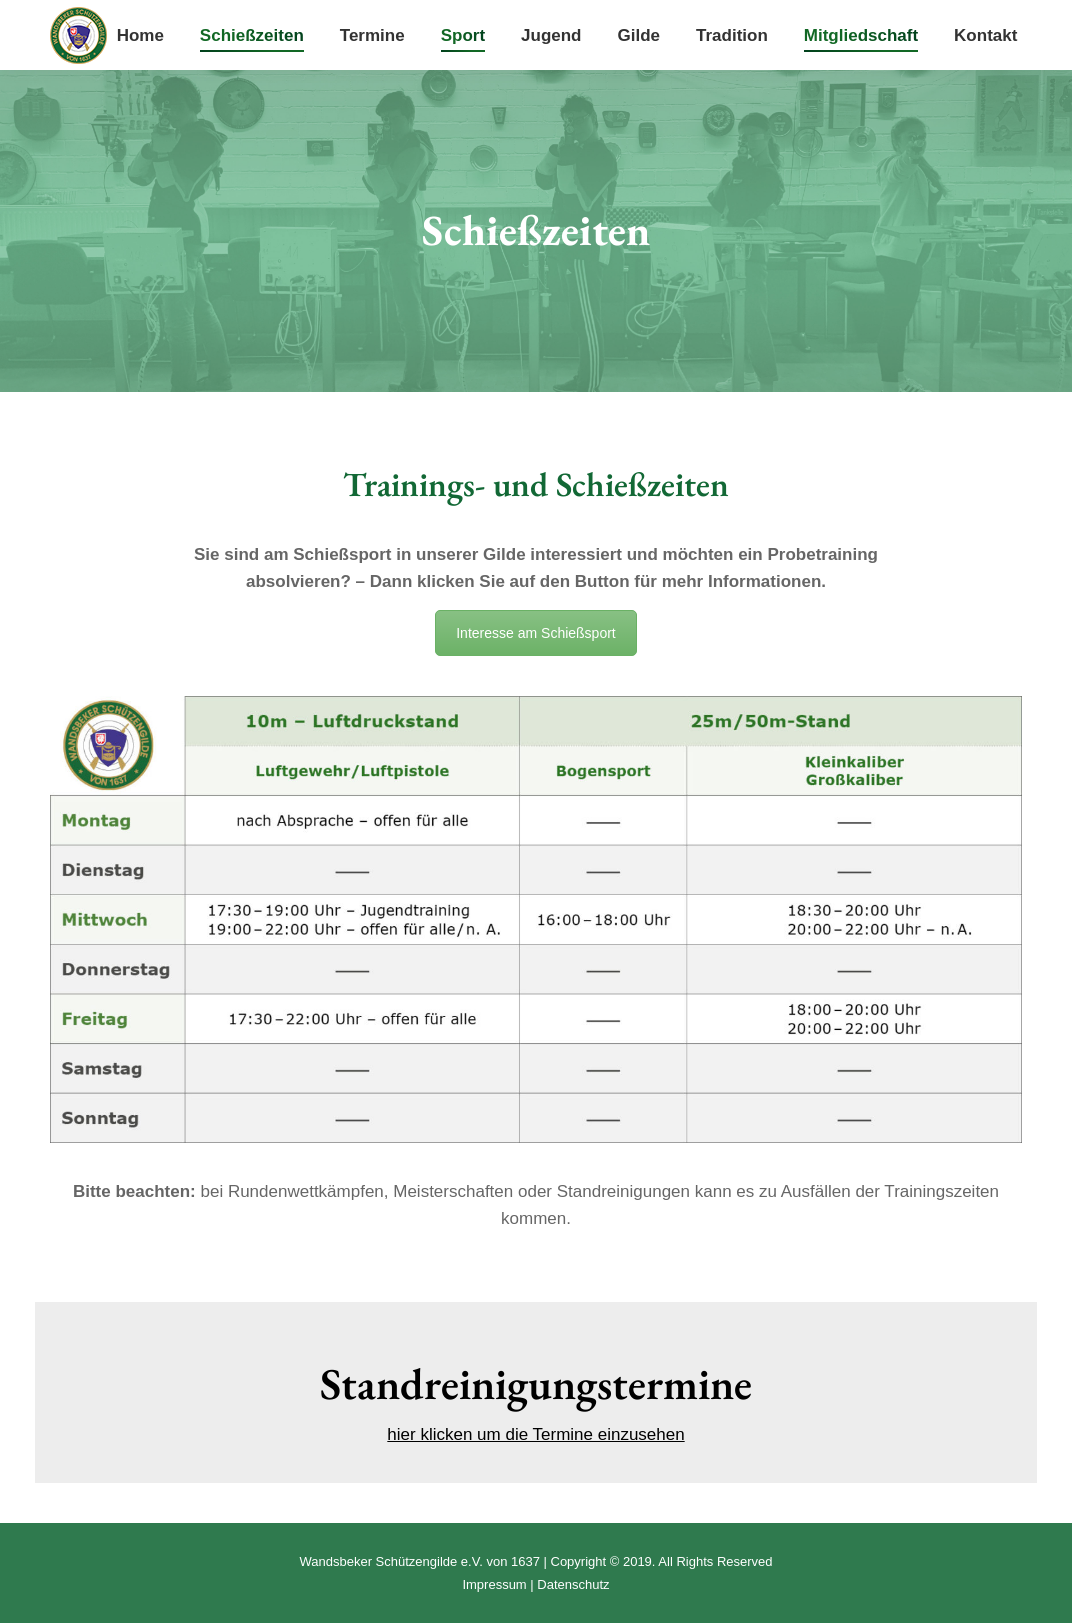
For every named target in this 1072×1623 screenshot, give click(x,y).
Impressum (494, 1584)
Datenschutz (573, 1584)
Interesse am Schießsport (536, 633)
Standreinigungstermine (536, 1383)
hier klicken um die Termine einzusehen (535, 1434)
